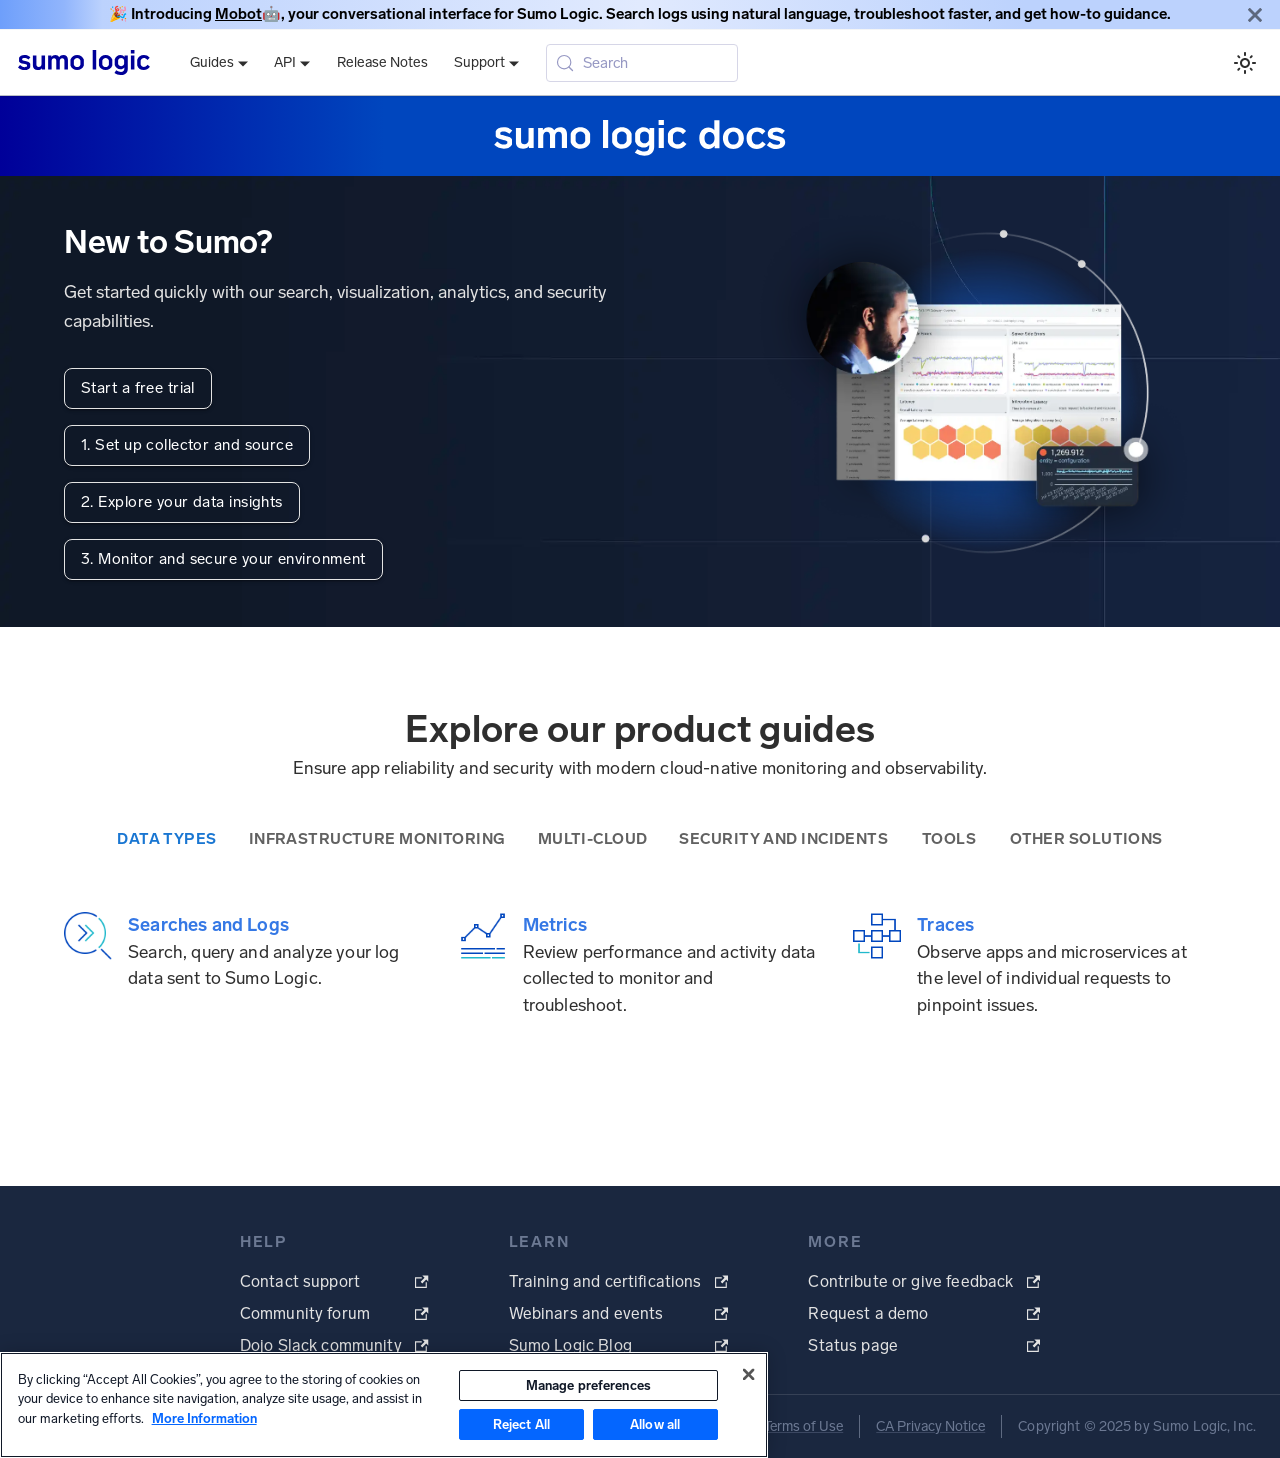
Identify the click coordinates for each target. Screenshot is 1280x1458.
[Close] (1255, 14)
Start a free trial (138, 388)
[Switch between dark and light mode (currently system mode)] (1244, 62)
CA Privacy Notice (930, 1426)
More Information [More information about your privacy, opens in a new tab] (204, 1418)
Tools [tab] (949, 839)
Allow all (655, 1424)
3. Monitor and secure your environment (223, 559)
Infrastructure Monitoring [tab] (377, 839)
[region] (384, 1405)
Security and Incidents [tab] (783, 839)
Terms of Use (803, 1426)
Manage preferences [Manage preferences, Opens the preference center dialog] (588, 1385)
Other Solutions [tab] (1086, 839)
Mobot (238, 14)
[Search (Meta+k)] (642, 63)
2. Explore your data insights (182, 502)
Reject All (521, 1424)
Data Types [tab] (166, 839)
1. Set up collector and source (187, 445)
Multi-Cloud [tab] (593, 839)
